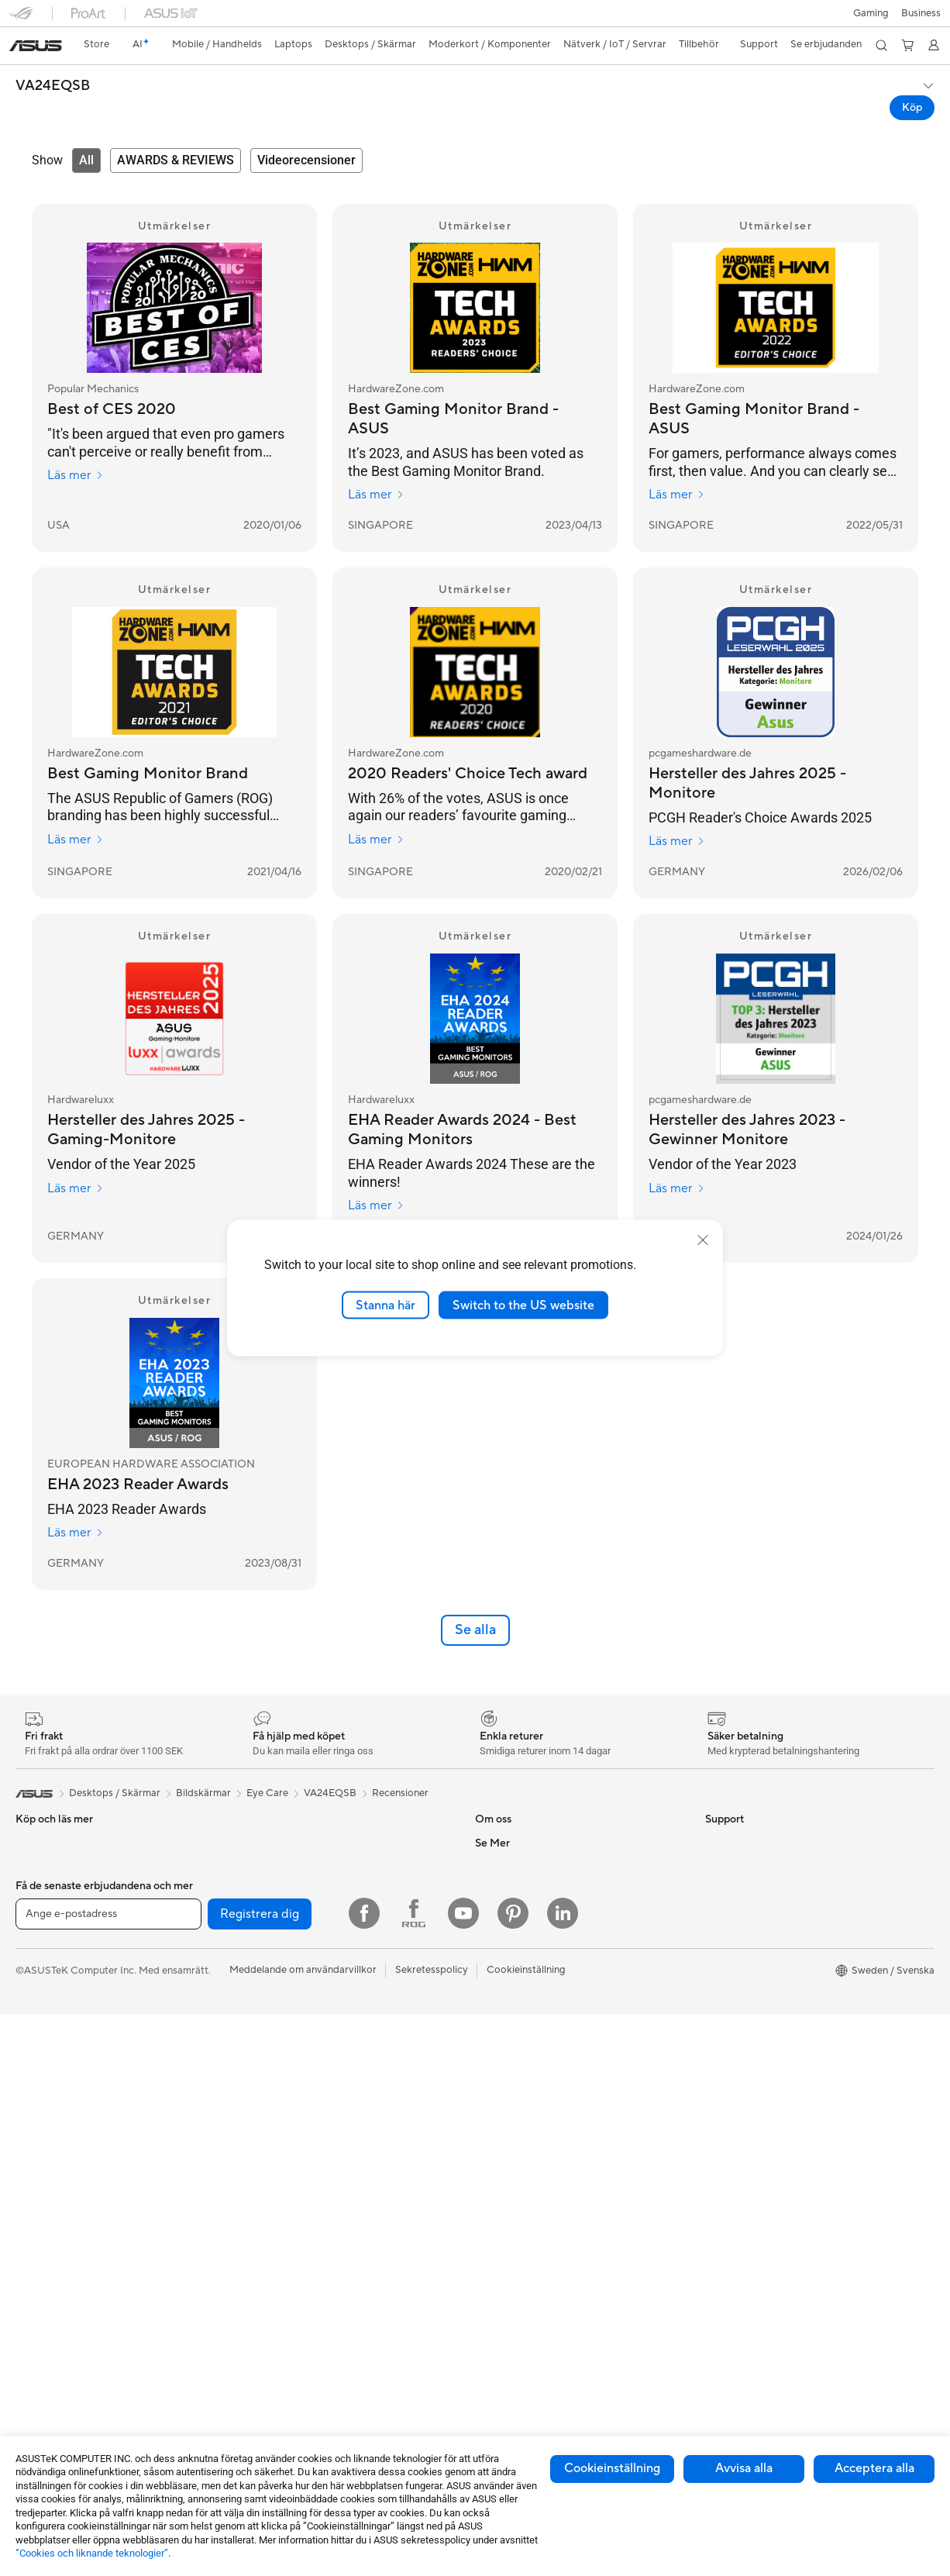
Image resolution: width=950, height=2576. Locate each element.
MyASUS (496, 2276)
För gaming (41, 1997)
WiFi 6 (257, 2113)
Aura (716, 2113)
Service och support (521, 2113)
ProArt (720, 2043)
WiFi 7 (257, 2090)
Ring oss (494, 2160)
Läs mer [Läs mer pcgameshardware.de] (677, 841)
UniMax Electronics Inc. (529, 2042)
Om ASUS (498, 1880)
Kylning (259, 1880)
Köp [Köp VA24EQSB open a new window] (912, 108)
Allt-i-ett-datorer (54, 2161)
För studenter (46, 2067)
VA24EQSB (52, 86)
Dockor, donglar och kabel (303, 2393)
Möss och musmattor (291, 2253)
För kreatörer (46, 2044)
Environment (734, 1903)
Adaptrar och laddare (292, 2370)
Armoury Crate (739, 2090)
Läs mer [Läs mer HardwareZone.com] (376, 494)
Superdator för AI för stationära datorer (334, 2183)
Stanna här (385, 1304)
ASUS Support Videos (526, 2253)
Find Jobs (497, 2066)
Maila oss (496, 2136)
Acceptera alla (874, 2468)
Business (921, 13)
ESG (715, 1880)
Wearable (37, 2301)
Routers (261, 2020)
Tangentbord (272, 2230)
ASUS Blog (730, 2136)
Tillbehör (35, 1927)
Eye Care (267, 1830)
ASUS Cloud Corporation (533, 2019)
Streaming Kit (274, 2300)
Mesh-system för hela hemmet (312, 2043)
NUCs (29, 2254)
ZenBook (726, 2066)
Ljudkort (262, 1926)
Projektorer (41, 2277)
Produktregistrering (520, 2183)
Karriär (491, 1903)
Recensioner (400, 1830)
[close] (703, 1239)
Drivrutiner (500, 2206)
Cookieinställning (612, 2468)
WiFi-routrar (271, 2136)
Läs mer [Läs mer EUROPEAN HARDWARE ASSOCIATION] (75, 1532)
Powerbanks (271, 2416)
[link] (35, 45)
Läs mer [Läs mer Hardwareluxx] (75, 1188)
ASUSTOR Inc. (508, 1949)
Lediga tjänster (509, 1973)
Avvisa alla (744, 2468)
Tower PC (37, 2184)
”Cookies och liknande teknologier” (91, 2553)
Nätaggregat (272, 1903)
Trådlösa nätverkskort (292, 2066)
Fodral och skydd (282, 2346)
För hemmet (43, 1974)
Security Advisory (515, 2229)
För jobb (34, 2021)
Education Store (742, 1973)
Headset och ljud (281, 2277)
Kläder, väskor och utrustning (310, 2323)
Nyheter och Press (517, 1926)
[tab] (86, 160)
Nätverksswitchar (283, 2160)
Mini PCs (35, 2231)
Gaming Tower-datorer (67, 2208)
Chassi (30, 2394)
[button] (871, 13)
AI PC (718, 1950)
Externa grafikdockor (291, 1973)
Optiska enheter (280, 1949)
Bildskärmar (43, 2138)
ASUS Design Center (752, 1997)
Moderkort (40, 2348)
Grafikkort (39, 2371)
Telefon (31, 1904)
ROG (716, 2020)
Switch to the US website (523, 1304)
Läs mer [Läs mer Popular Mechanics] (75, 475)
